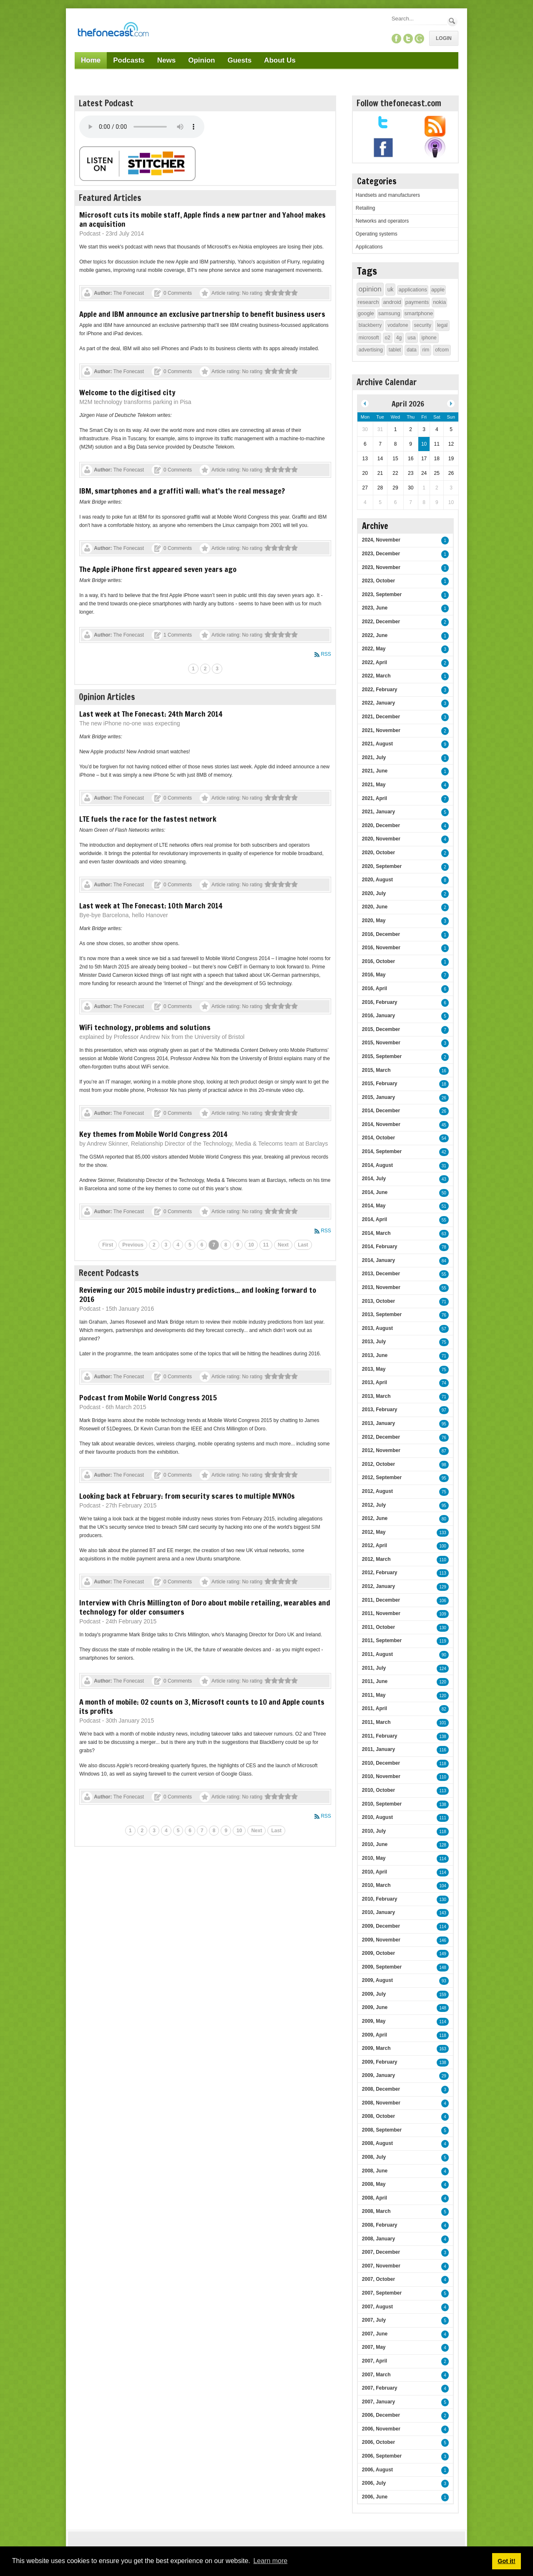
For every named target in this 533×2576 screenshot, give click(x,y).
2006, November (381, 2429)
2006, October (378, 2442)
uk (390, 289)
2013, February (379, 1409)
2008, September (382, 2130)
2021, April (374, 798)
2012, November (381, 1450)
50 (444, 1193)
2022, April (374, 662)
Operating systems (376, 234)
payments (417, 302)
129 (442, 1587)
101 (442, 1723)
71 (444, 1301)
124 (442, 1668)
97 (444, 1410)
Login (444, 38)
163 (442, 2049)
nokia (439, 302)
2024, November (381, 540)
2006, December (381, 2415)
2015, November (381, 1043)
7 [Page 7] (213, 1245)
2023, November (381, 567)
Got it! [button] (506, 2561)
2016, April (374, 988)
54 (444, 1138)
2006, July (374, 2483)
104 (442, 1886)
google (366, 313)
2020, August (377, 880)
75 (444, 1342)
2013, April (374, 1382)
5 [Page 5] (190, 1245)
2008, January (378, 2239)
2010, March (376, 1885)
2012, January (378, 1586)
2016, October (378, 961)
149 (442, 1953)
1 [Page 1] (193, 669)
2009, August (377, 1980)
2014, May (374, 1206)
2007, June (374, 2334)
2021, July (374, 757)
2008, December (381, 2089)
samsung (389, 313)
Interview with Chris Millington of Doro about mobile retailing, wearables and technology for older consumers (204, 1607)
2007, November (381, 2266)
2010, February (379, 1899)
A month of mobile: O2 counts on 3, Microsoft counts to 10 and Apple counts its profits (201, 1706)
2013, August (377, 1328)
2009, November (381, 1940)
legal (442, 325)
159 (442, 1994)
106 (442, 1600)
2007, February (379, 2388)
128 (442, 1845)
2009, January (378, 2075)
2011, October (378, 1627)
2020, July (374, 893)
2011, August (377, 1654)
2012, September (382, 1477)
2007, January (378, 2402)
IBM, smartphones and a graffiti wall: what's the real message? (182, 490)
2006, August (377, 2470)
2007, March (376, 2375)
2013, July (374, 1341)
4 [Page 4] (177, 1245)
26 (444, 1098)
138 (442, 1736)
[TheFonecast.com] (113, 31)
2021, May (374, 785)
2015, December (381, 1029)
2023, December (381, 554)
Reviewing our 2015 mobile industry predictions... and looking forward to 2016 (197, 1294)
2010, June (374, 1844)
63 (444, 1234)
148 (442, 1967)
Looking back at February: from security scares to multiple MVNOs (187, 1495)
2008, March (376, 2211)
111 (442, 1818)
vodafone (397, 325)
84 (444, 1261)
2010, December (381, 1763)
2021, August (377, 744)
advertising (371, 350)
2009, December (381, 1926)
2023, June (374, 608)
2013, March (376, 1396)
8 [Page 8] (225, 1245)
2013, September (382, 1314)
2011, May (374, 1695)
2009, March (376, 2048)
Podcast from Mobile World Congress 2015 (148, 1397)
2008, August (377, 2143)
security (422, 325)
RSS (326, 654)
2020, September (382, 866)
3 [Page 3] (217, 669)
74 (444, 1383)
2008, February (379, 2225)
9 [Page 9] (237, 1245)
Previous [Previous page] (132, 1245)
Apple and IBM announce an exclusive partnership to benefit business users (202, 314)
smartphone (419, 313)
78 (444, 1247)
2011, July (374, 1668)
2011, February (379, 1736)
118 (442, 1763)
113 (442, 1573)
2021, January (378, 812)
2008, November (381, 2103)
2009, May (374, 2021)
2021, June (374, 771)
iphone (429, 338)
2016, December (381, 934)
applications (412, 289)
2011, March (376, 1722)
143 (442, 1913)
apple (438, 289)
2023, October (378, 581)
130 (442, 1627)
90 (444, 1655)
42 (444, 1152)
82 (444, 1709)
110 (442, 1560)
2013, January (378, 1423)
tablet (395, 350)
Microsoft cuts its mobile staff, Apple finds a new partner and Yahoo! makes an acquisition (202, 219)
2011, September (382, 1640)
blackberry (370, 325)
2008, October (378, 2116)
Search (452, 21)
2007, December (381, 2252)
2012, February (379, 1572)
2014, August (377, 1165)
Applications (369, 247)
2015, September (382, 1056)
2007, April (374, 2361)
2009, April (374, 2035)
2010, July (374, 1831)
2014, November (381, 1124)
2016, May (374, 975)
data (411, 350)
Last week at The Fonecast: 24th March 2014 (150, 713)
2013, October (378, 1301)
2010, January (378, 1912)
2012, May (374, 1532)
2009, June (374, 2007)
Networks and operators (382, 221)
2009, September (382, 1967)
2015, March (376, 1070)
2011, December (381, 1600)
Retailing (365, 208)
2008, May (374, 2184)
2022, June (374, 635)
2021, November (381, 730)
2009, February (379, 2062)
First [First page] (107, 1245)
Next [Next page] (283, 1245)
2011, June (374, 1681)
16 (444, 1071)
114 (442, 1858)
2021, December (381, 717)
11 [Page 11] (266, 1245)
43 (444, 1179)
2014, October (378, 1138)
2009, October (378, 1953)
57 (444, 1329)
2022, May (374, 649)
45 (444, 1125)
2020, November (381, 839)
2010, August (377, 1817)
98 (444, 1464)
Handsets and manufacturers (388, 195)
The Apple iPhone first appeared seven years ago (157, 569)
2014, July (374, 1178)
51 (444, 1206)
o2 (387, 338)
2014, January (378, 1260)
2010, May (374, 1858)
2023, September (382, 594)
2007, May (374, 2347)
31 (444, 1166)
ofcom (442, 350)
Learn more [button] (270, 2560)
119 (442, 1641)
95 (444, 1424)
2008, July (374, 2157)
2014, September (382, 1151)
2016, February (379, 1002)
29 (444, 2076)
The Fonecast (128, 293)
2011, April (374, 1708)
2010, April (374, 1872)
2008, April (374, 2198)
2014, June (374, 1192)
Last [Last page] (303, 1245)
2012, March (376, 1559)
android (392, 302)
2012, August (377, 1491)
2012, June (374, 1518)
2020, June (374, 907)
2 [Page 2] (205, 669)
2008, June (374, 2171)
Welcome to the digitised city (127, 392)
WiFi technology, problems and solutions (145, 1027)
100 (442, 1546)
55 (444, 1220)
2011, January (378, 1749)
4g (399, 338)
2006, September (382, 2456)
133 (442, 1532)
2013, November (381, 1287)
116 (442, 1750)
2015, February (379, 1083)
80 (444, 1519)
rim (426, 350)
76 (444, 1315)
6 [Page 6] (202, 1245)
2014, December (381, 1111)
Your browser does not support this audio (141, 126)
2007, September (382, 2293)
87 (444, 1451)
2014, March (376, 1233)
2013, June (374, 1355)
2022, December (381, 622)
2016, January (378, 1015)
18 (444, 1084)
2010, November (381, 1776)
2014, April (374, 1219)
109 (442, 1614)
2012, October (378, 1464)
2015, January (378, 1097)
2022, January (378, 703)
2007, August (377, 2307)
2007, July (374, 2320)
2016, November (381, 948)
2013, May (374, 1369)
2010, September (382, 1804)
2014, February (379, 1246)
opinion (370, 289)
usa (411, 338)
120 (442, 1682)
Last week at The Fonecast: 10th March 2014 (150, 905)
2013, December (381, 1274)
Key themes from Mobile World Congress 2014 (153, 1134)
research (368, 302)
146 (442, 1940)
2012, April (374, 1545)
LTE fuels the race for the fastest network (147, 818)
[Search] (418, 18)
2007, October (378, 2279)
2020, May (374, 920)
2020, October (378, 852)
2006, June (374, 2497)
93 (444, 1981)
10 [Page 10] (251, 1245)
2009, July (374, 1994)
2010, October (378, 1790)
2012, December (381, 1437)
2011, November (381, 1613)
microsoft (369, 338)
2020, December (381, 825)
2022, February (379, 689)
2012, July (374, 1505)
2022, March (376, 676)
